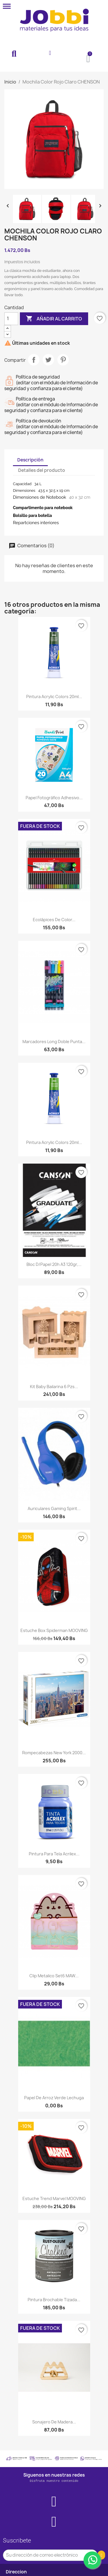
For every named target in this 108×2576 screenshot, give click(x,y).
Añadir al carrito (54, 318)
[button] (14, 54)
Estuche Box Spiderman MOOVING (54, 1630)
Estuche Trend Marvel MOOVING (54, 2198)
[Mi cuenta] (50, 53)
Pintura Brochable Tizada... (54, 2299)
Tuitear (48, 360)
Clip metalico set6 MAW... (54, 1975)
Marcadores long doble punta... (54, 1041)
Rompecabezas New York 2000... (54, 1752)
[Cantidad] (11, 318)
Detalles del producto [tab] (41, 470)
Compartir (33, 360)
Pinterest (63, 360)
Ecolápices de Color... (54, 919)
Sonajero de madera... (54, 2422)
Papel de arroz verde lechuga (54, 2097)
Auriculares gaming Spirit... (54, 1508)
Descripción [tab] (30, 460)
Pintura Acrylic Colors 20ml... (54, 696)
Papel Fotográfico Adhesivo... (54, 797)
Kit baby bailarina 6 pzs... (54, 1386)
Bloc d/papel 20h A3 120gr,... (54, 1264)
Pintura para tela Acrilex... (54, 1854)
